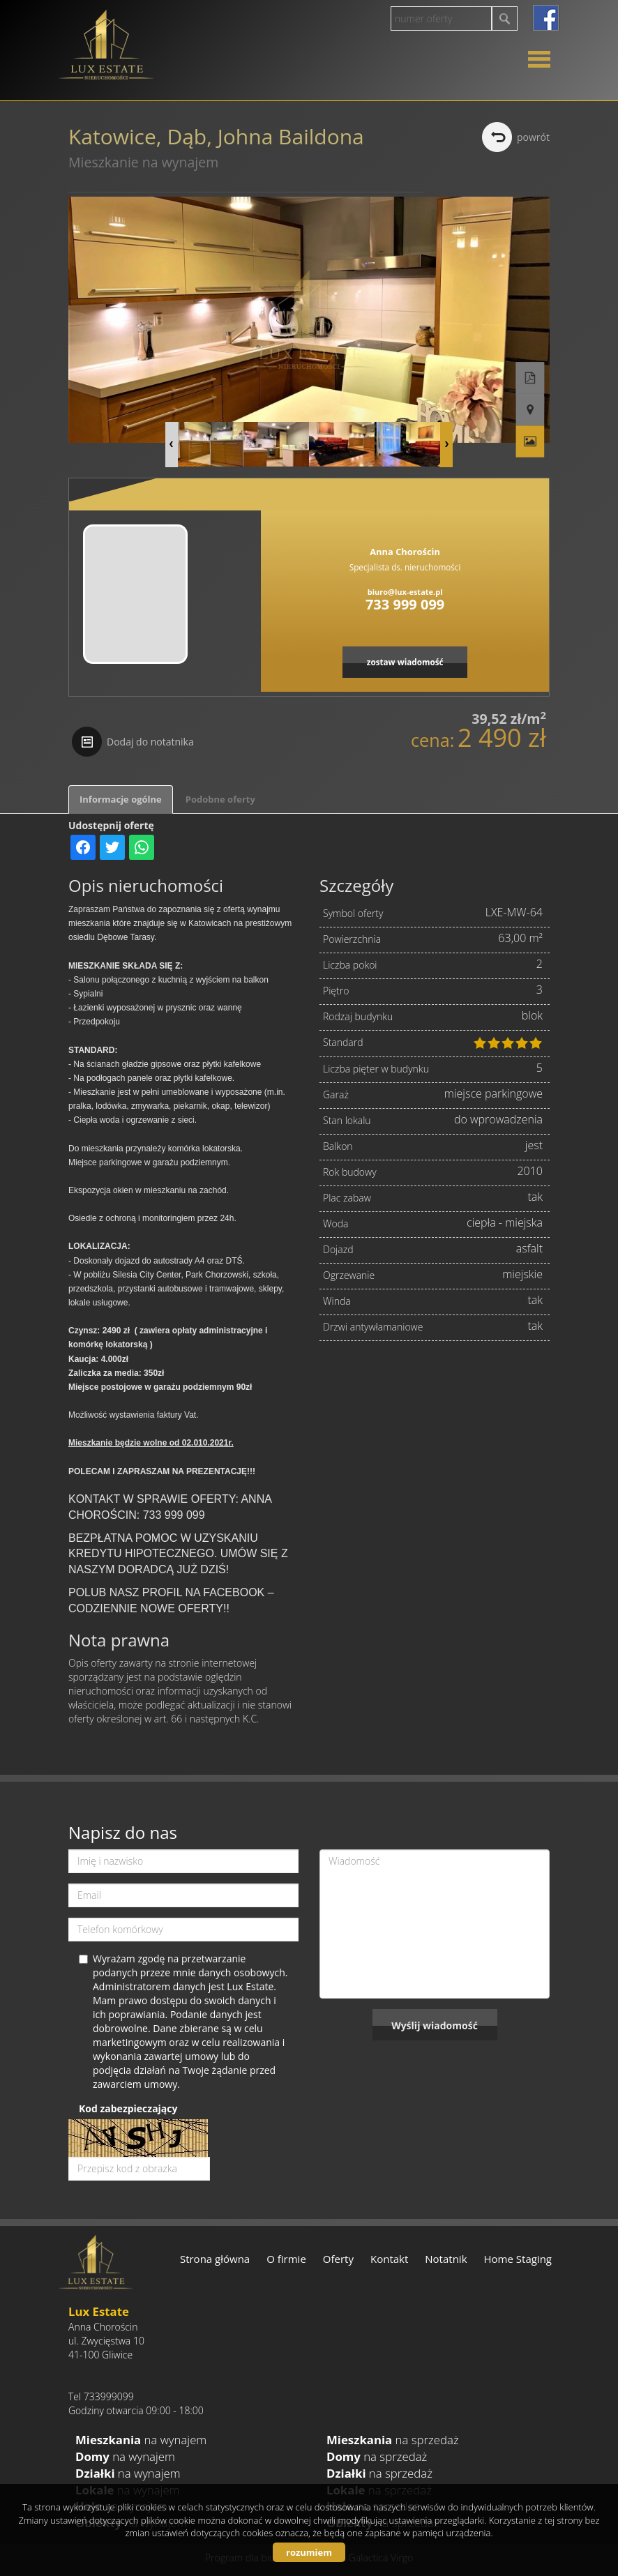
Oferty (338, 2259)
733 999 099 (404, 604)
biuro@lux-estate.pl (405, 591)
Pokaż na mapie (536, 372)
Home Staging (518, 2259)
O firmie (286, 2259)
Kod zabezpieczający (128, 2108)
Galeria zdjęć (536, 403)
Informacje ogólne (121, 799)
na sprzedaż (392, 2440)
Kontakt (389, 2259)
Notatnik (446, 2259)
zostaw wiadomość (405, 661)
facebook (546, 18)
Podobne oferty (220, 799)
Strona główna (215, 2259)
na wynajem (140, 2440)
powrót (533, 137)
